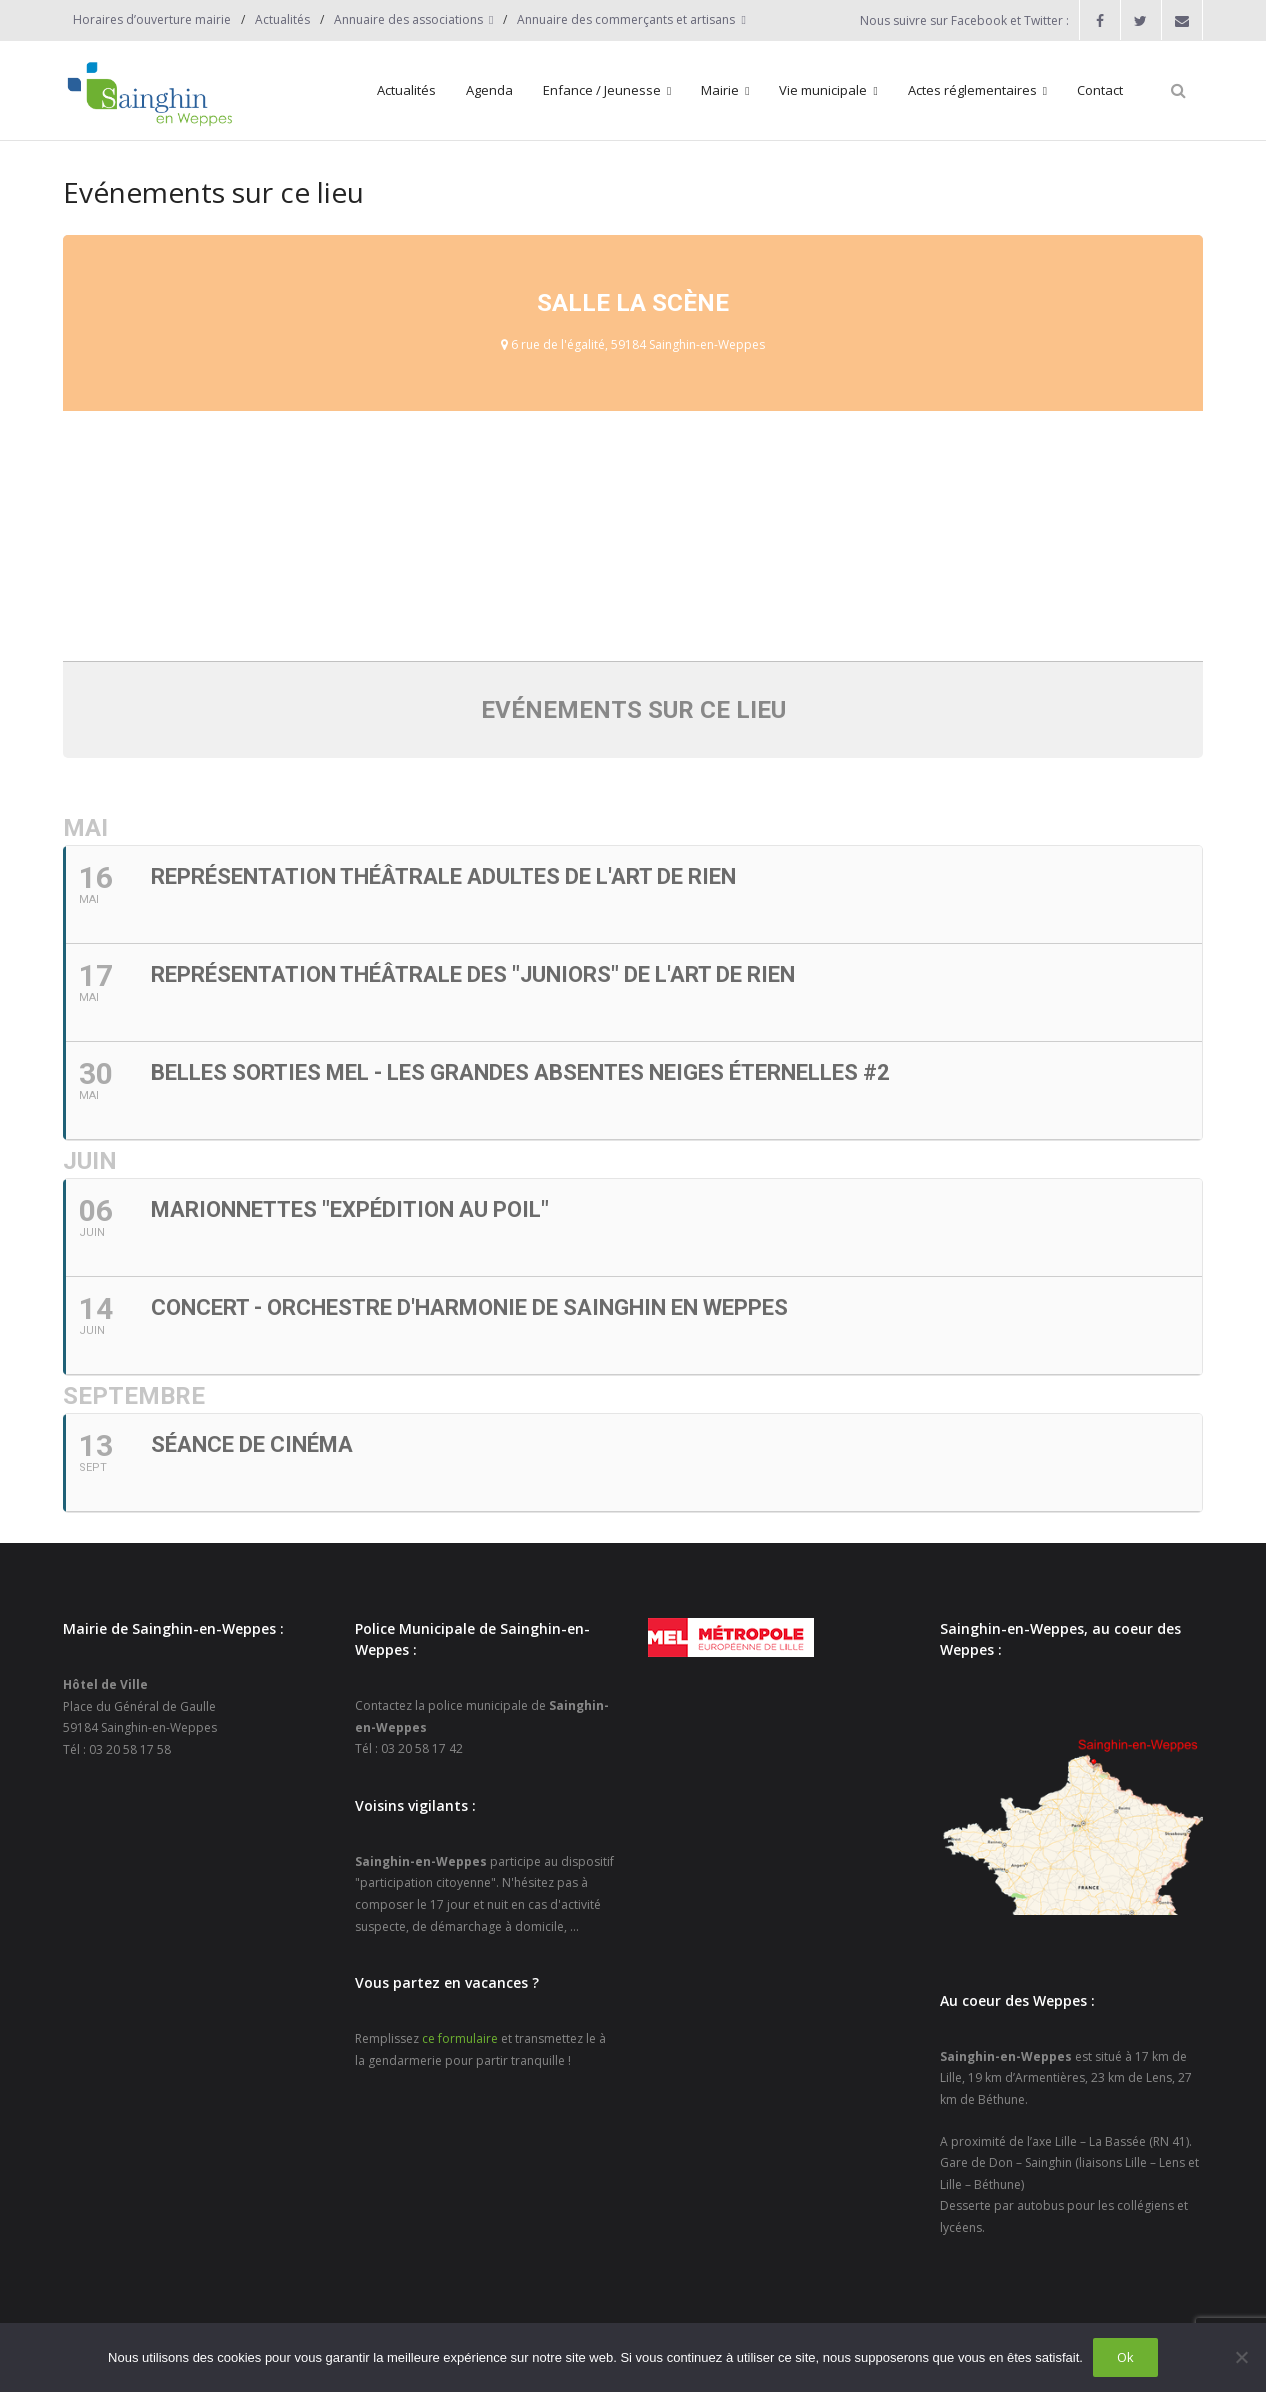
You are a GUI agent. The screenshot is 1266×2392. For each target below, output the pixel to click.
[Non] (1241, 2357)
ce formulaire (460, 2038)
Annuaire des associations (408, 19)
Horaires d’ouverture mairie (152, 19)
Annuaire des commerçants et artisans (626, 19)
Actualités (282, 19)
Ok (1125, 2357)
